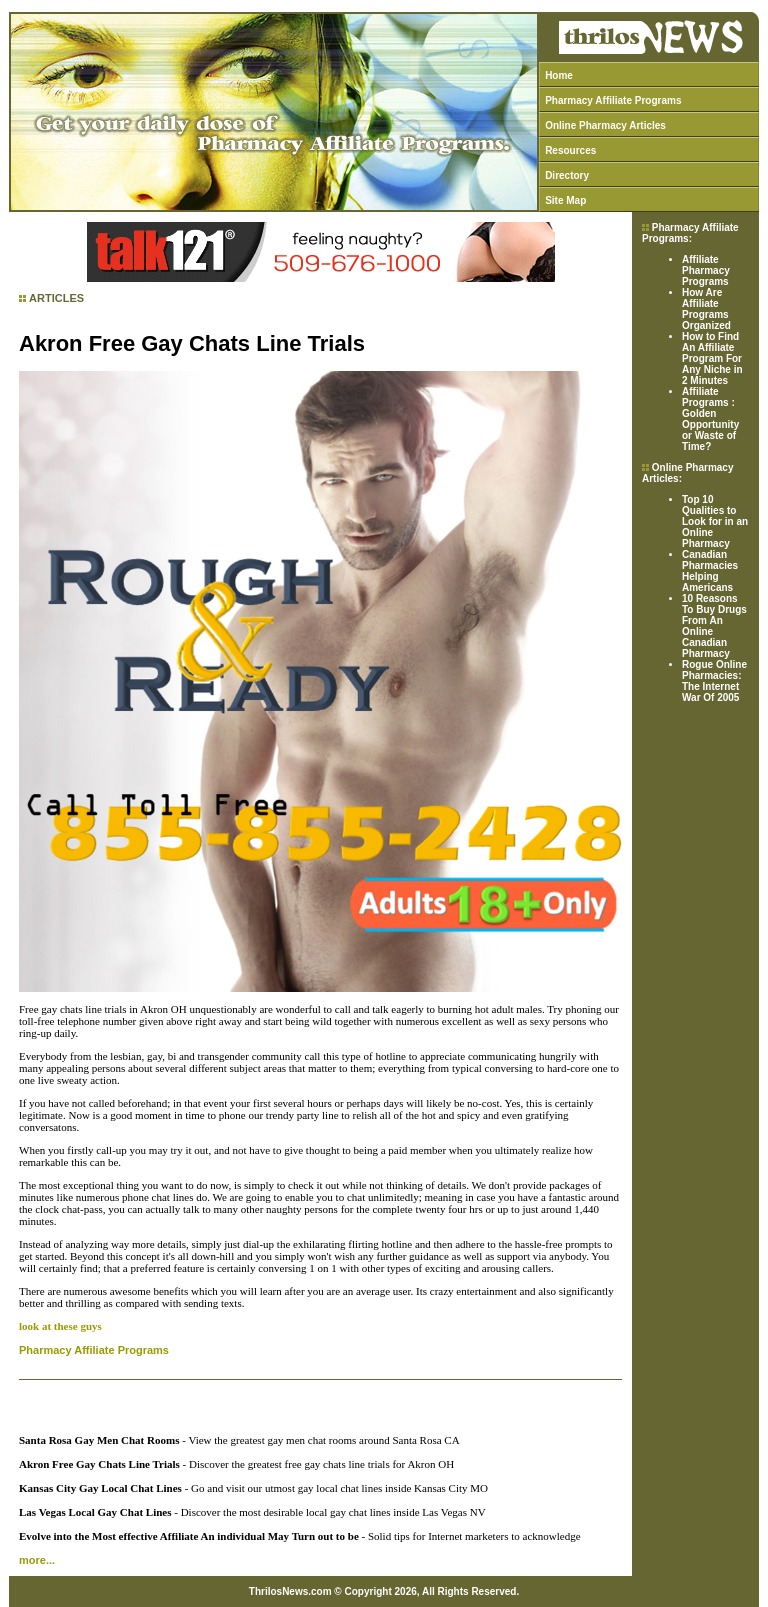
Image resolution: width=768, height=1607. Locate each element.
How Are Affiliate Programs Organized (706, 309)
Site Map (565, 200)
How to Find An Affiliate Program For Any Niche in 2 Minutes (712, 358)
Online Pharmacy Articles (605, 125)
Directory (567, 175)
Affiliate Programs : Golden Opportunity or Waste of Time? (710, 419)
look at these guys (60, 1326)
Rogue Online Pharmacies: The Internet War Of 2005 (714, 681)
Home (559, 75)
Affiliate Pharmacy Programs (706, 270)
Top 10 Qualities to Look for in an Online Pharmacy (715, 521)
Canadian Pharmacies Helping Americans (710, 571)
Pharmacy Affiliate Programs (613, 100)
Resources (570, 150)
